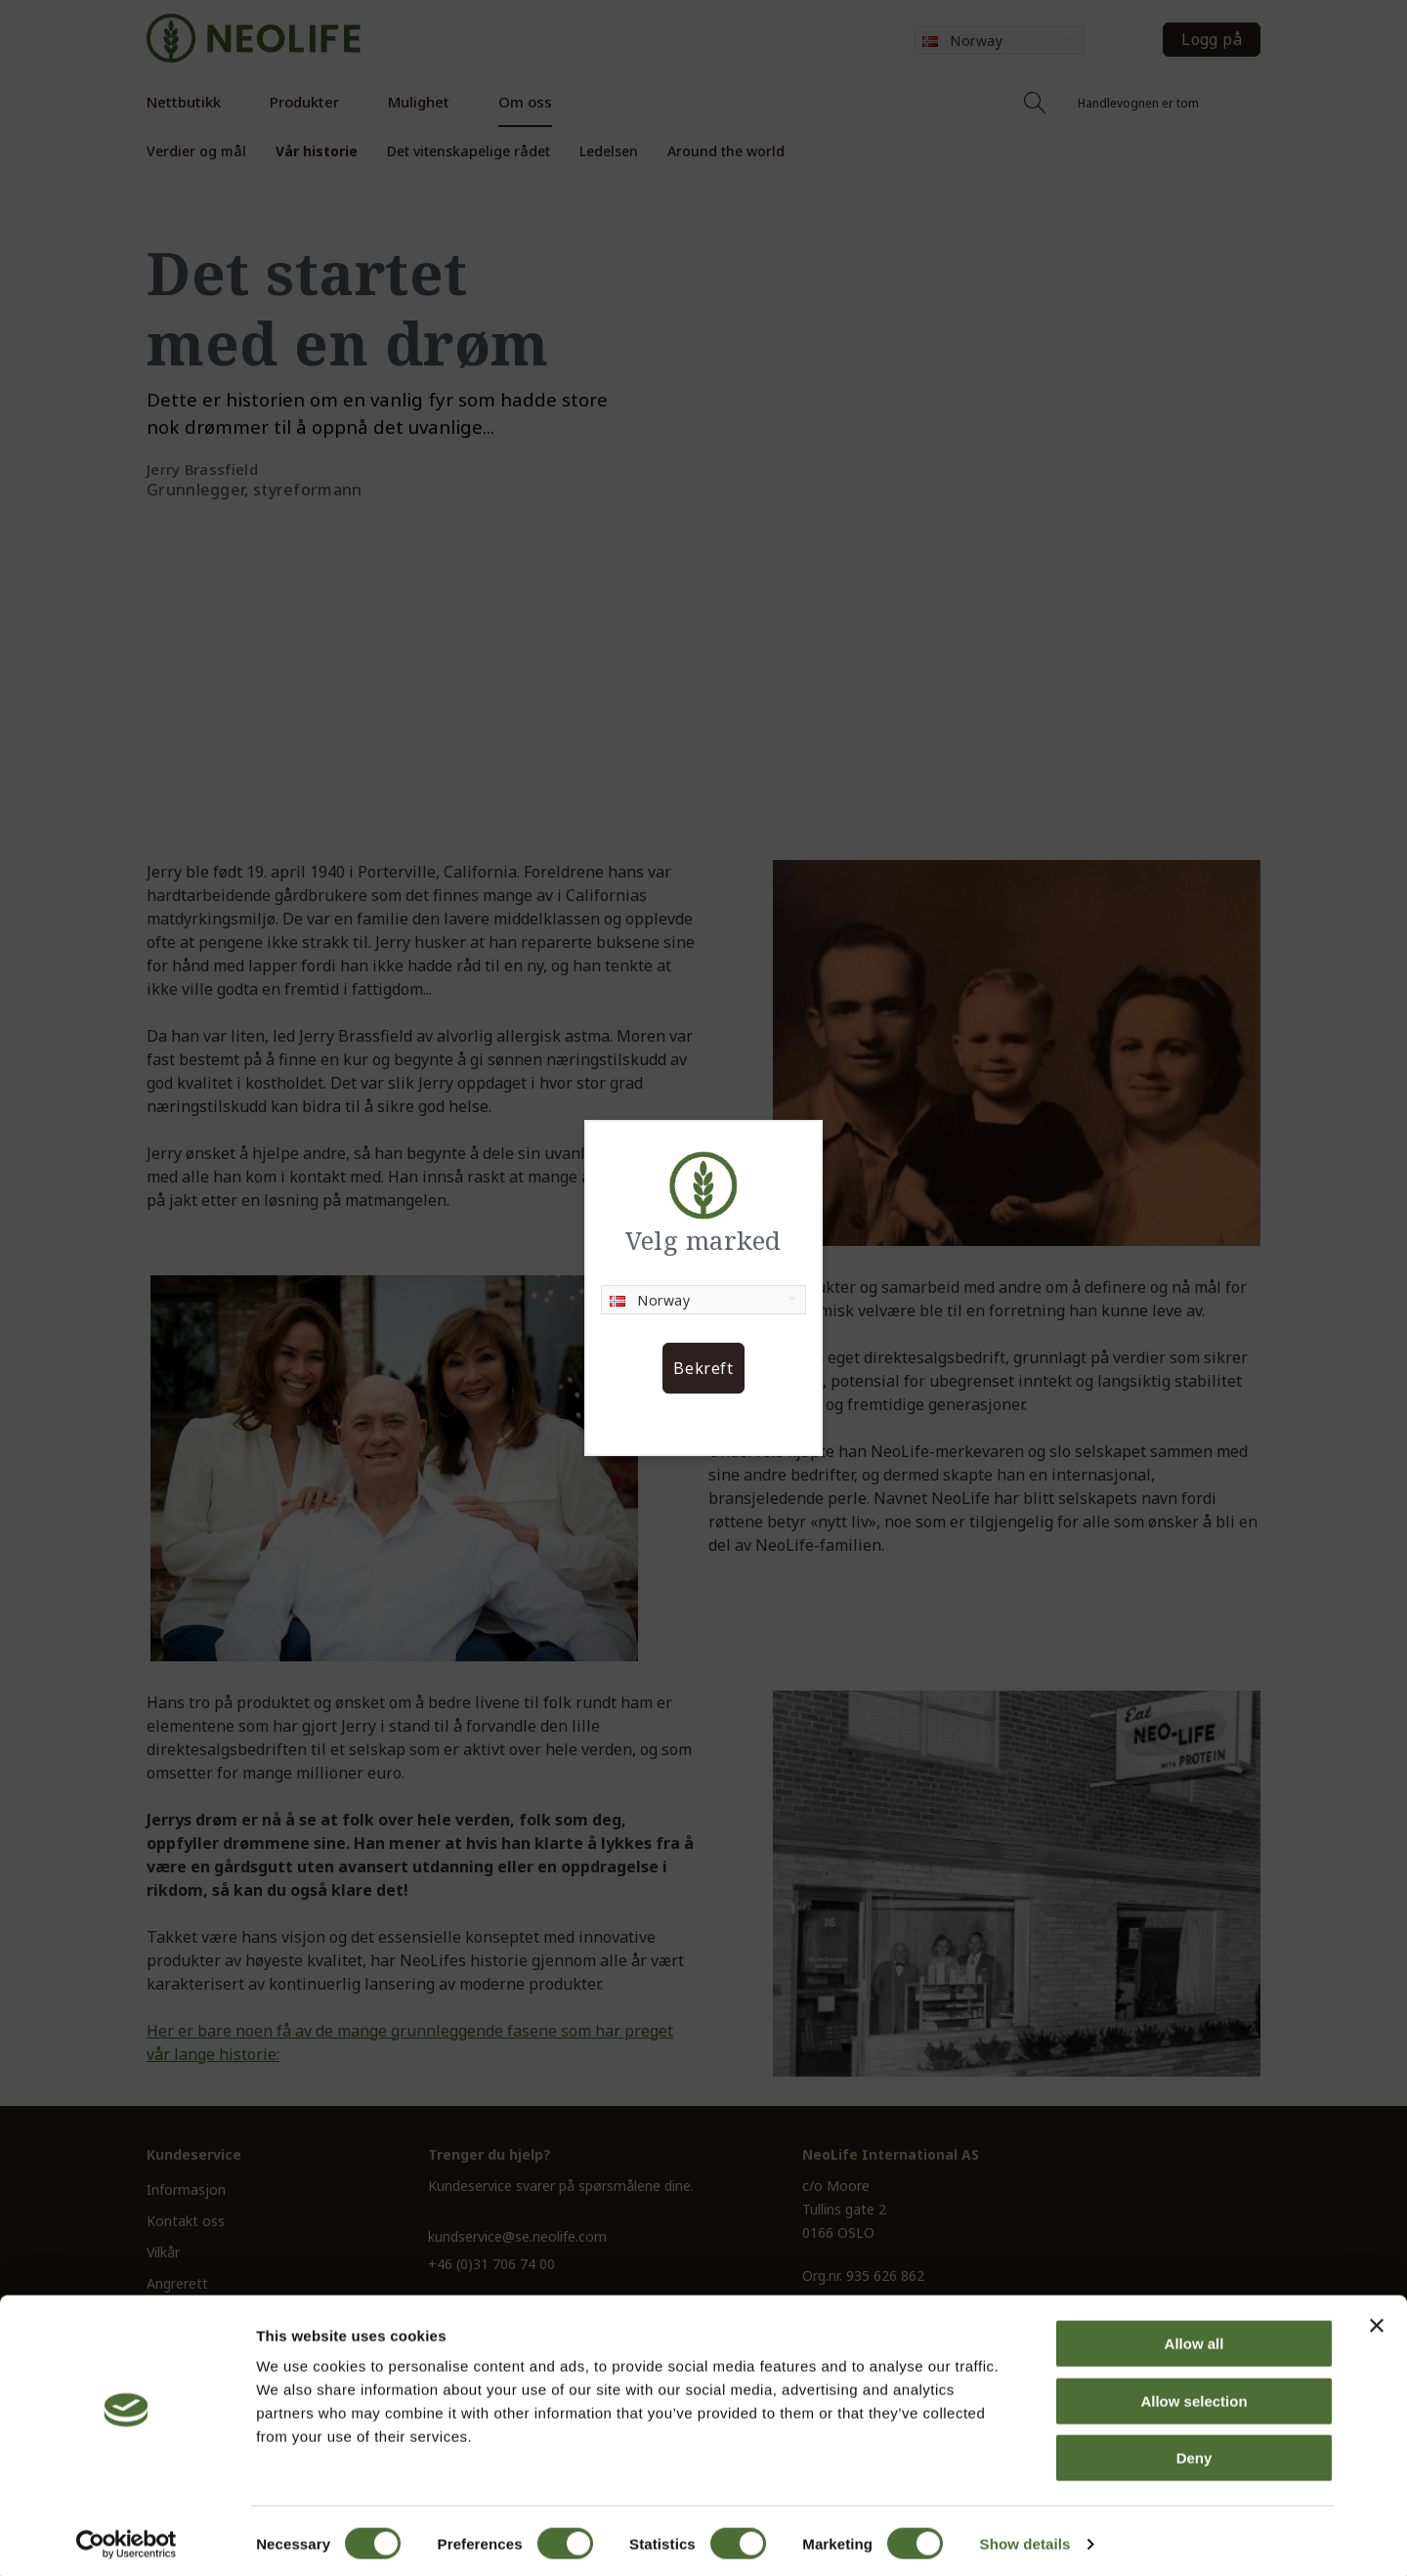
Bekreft (703, 1368)
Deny (1194, 2451)
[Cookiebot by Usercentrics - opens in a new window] (126, 2538)
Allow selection (1193, 2394)
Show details (1025, 2537)
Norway (650, 1300)
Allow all (1194, 2337)
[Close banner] (1377, 2319)
